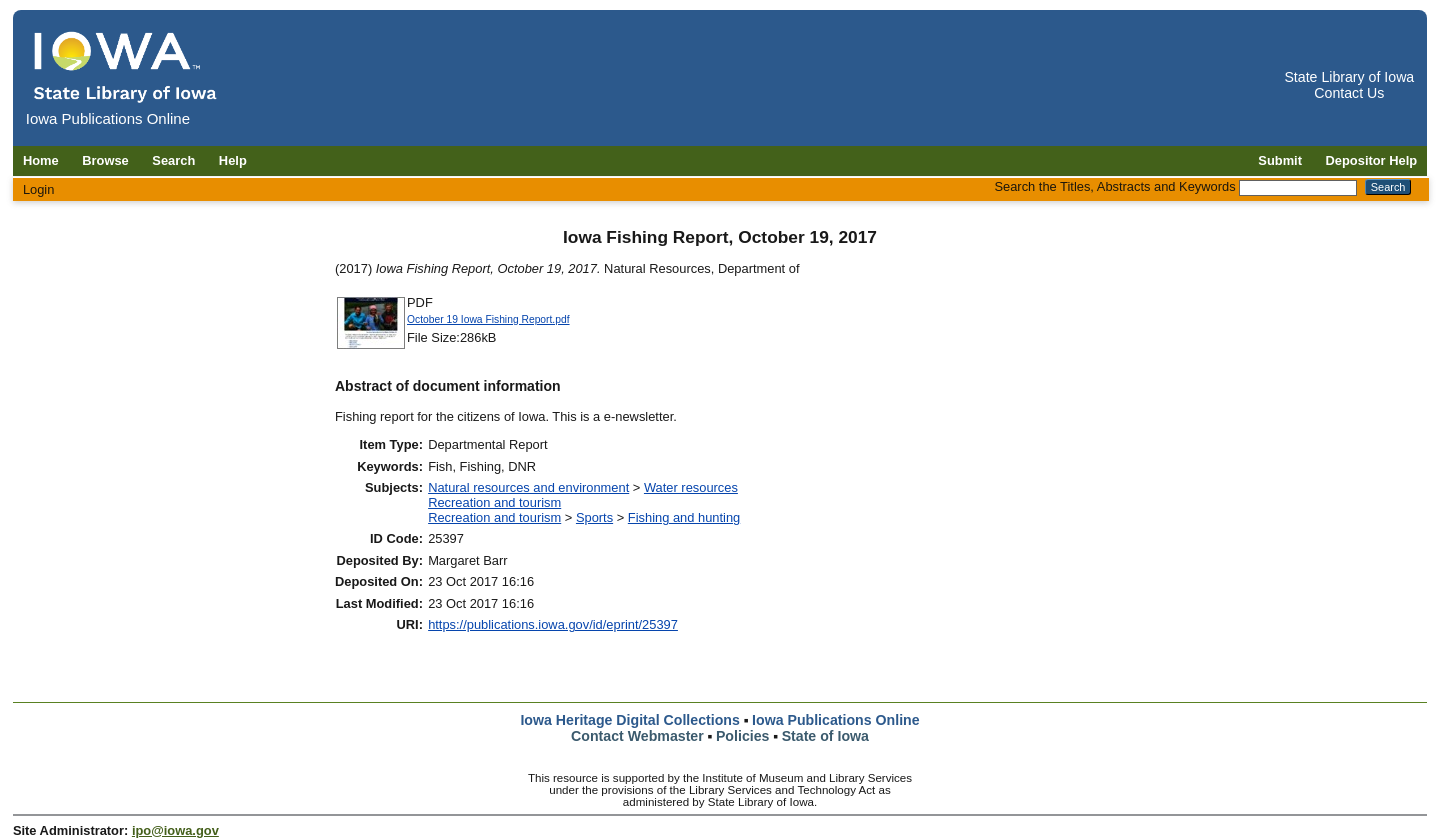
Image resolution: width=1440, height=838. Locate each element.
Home (41, 160)
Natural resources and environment (528, 487)
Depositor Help (1372, 160)
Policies (743, 736)
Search (173, 160)
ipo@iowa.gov (175, 830)
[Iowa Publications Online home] (126, 66)
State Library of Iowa (1349, 77)
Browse (105, 160)
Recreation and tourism (494, 502)
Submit (1280, 160)
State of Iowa (825, 736)
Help (233, 160)
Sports (594, 517)
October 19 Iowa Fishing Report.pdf (488, 319)
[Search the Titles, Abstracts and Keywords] (1298, 188)
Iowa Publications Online (836, 720)
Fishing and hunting (684, 517)
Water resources (691, 487)
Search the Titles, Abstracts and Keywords (1114, 186)
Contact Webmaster (637, 736)
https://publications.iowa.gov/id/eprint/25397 (553, 624)
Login (39, 189)
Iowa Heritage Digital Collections (629, 720)
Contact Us (1349, 93)
